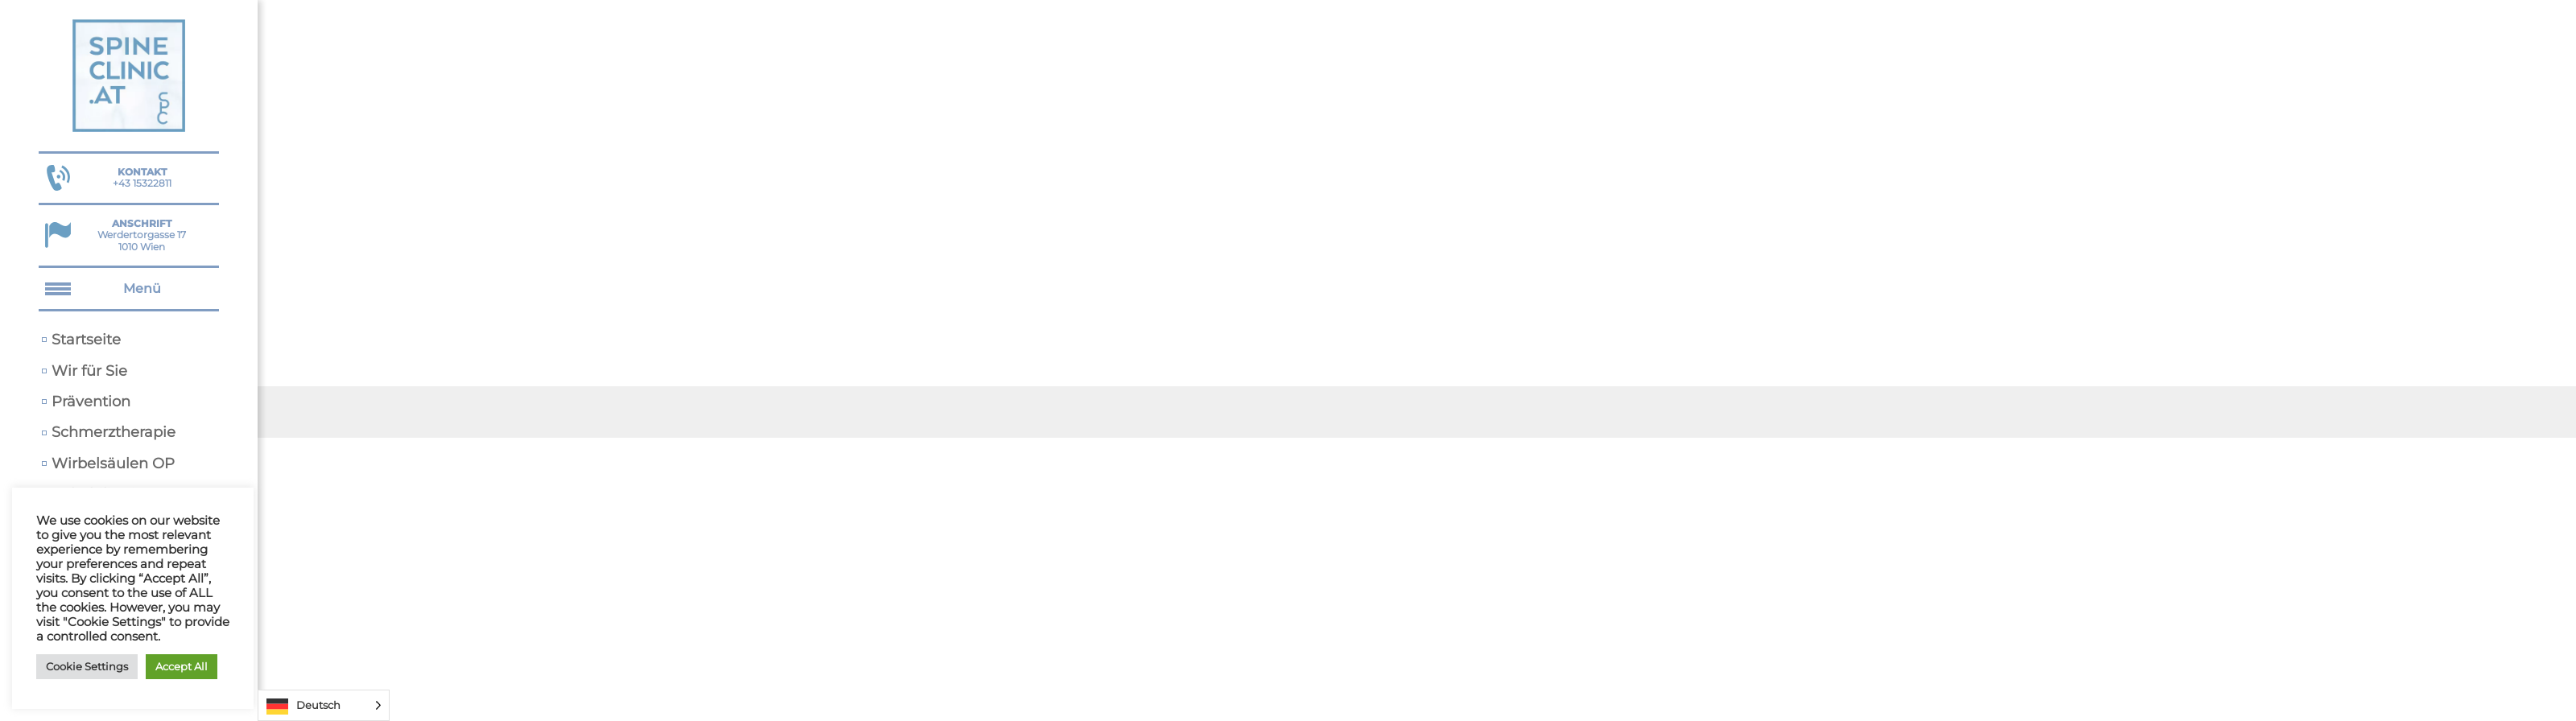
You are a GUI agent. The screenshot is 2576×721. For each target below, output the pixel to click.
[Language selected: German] (324, 705)
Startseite (86, 339)
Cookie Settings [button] (87, 666)
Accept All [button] (181, 666)
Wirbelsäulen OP (113, 463)
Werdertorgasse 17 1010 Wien (141, 235)
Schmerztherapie (113, 431)
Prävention (91, 401)
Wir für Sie (89, 370)
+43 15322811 (142, 177)
